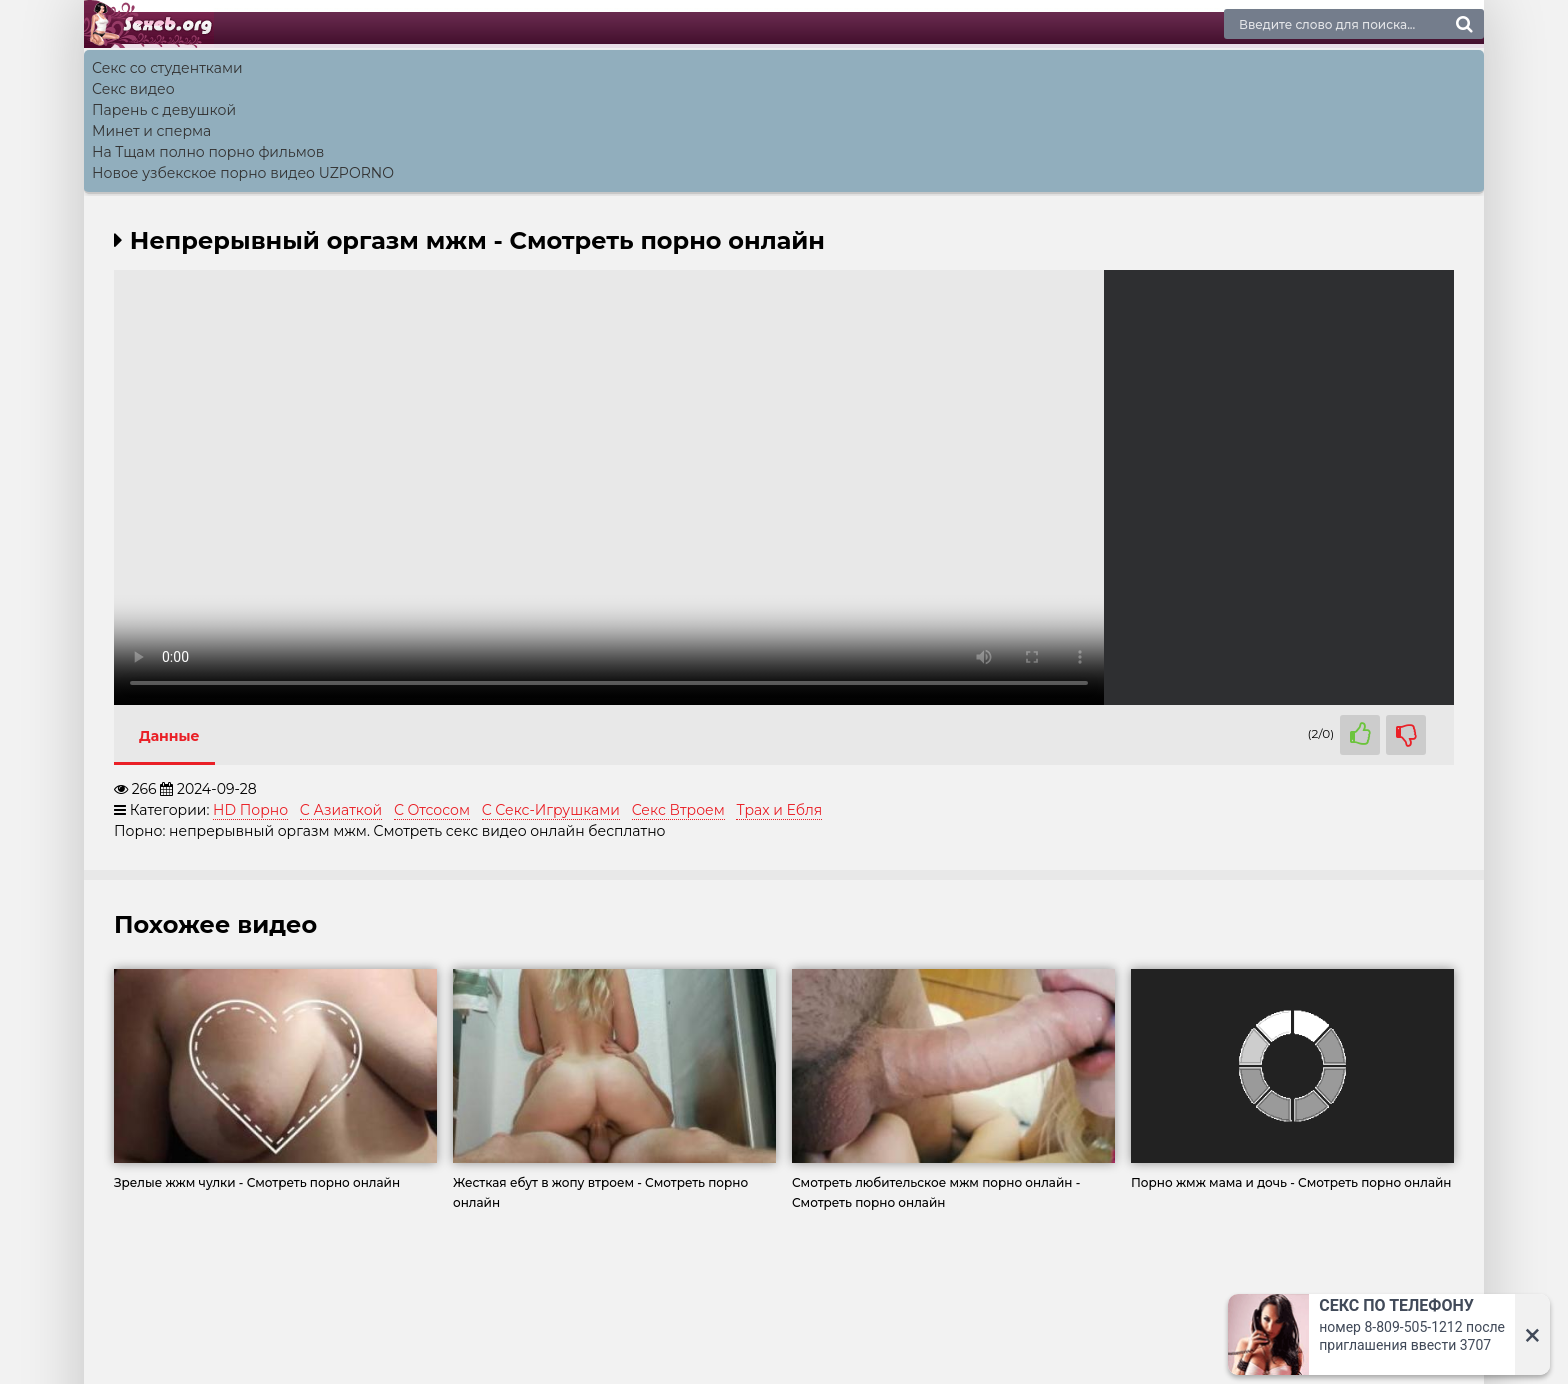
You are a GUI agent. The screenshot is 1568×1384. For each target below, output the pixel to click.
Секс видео (133, 89)
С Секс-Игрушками (551, 810)
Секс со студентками (167, 68)
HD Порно (250, 810)
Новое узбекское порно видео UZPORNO (243, 173)
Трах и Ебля (779, 810)
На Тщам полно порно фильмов (208, 152)
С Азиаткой (341, 810)
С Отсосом (432, 810)
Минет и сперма (151, 131)
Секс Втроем (678, 810)
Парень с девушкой (164, 110)
